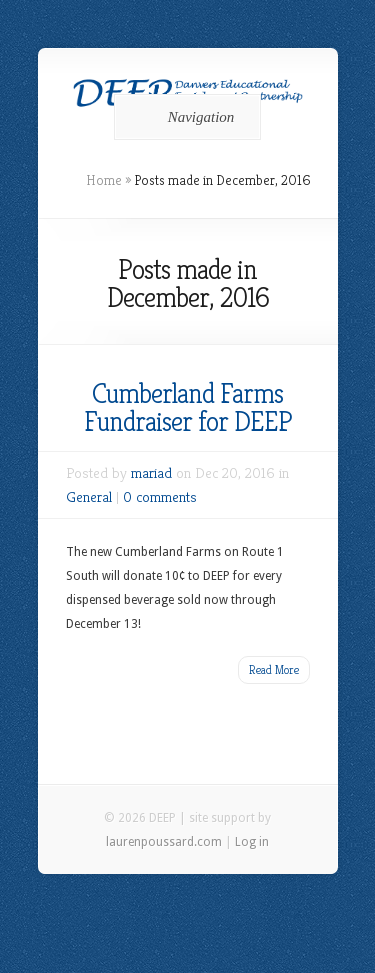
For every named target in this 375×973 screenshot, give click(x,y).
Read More (274, 669)
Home (104, 180)
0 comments (160, 496)
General (89, 496)
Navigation (184, 117)
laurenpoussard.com (164, 842)
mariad (151, 472)
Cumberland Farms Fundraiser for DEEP (188, 407)
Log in (252, 842)
